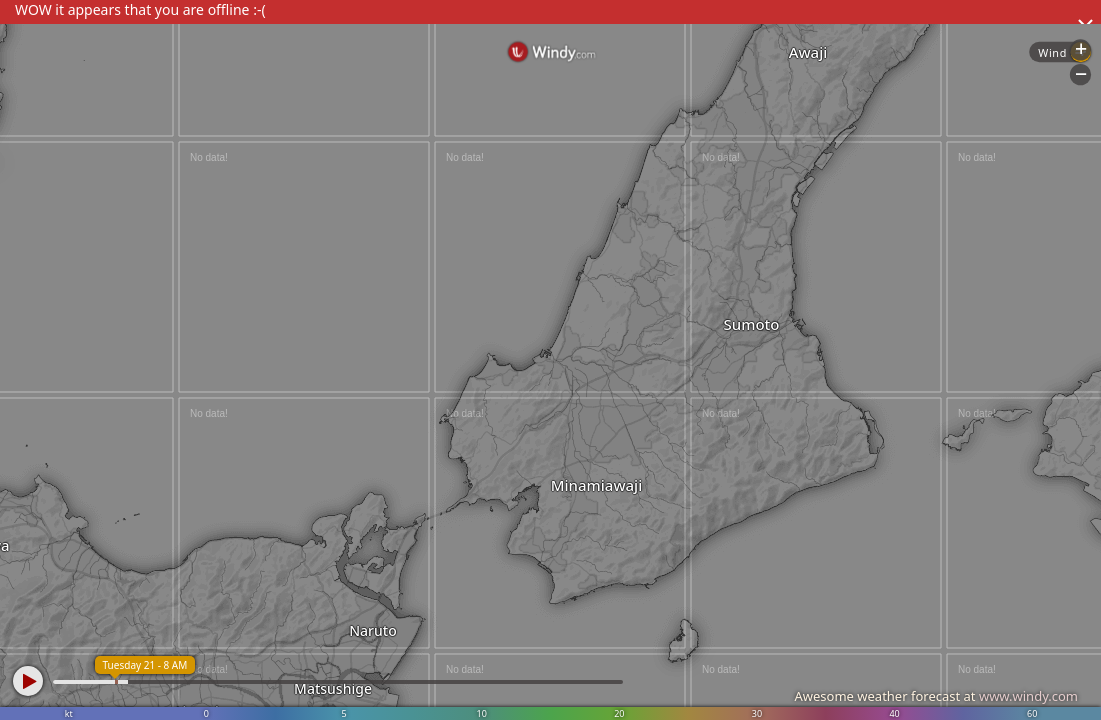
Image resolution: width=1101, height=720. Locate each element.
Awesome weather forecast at (936, 696)
